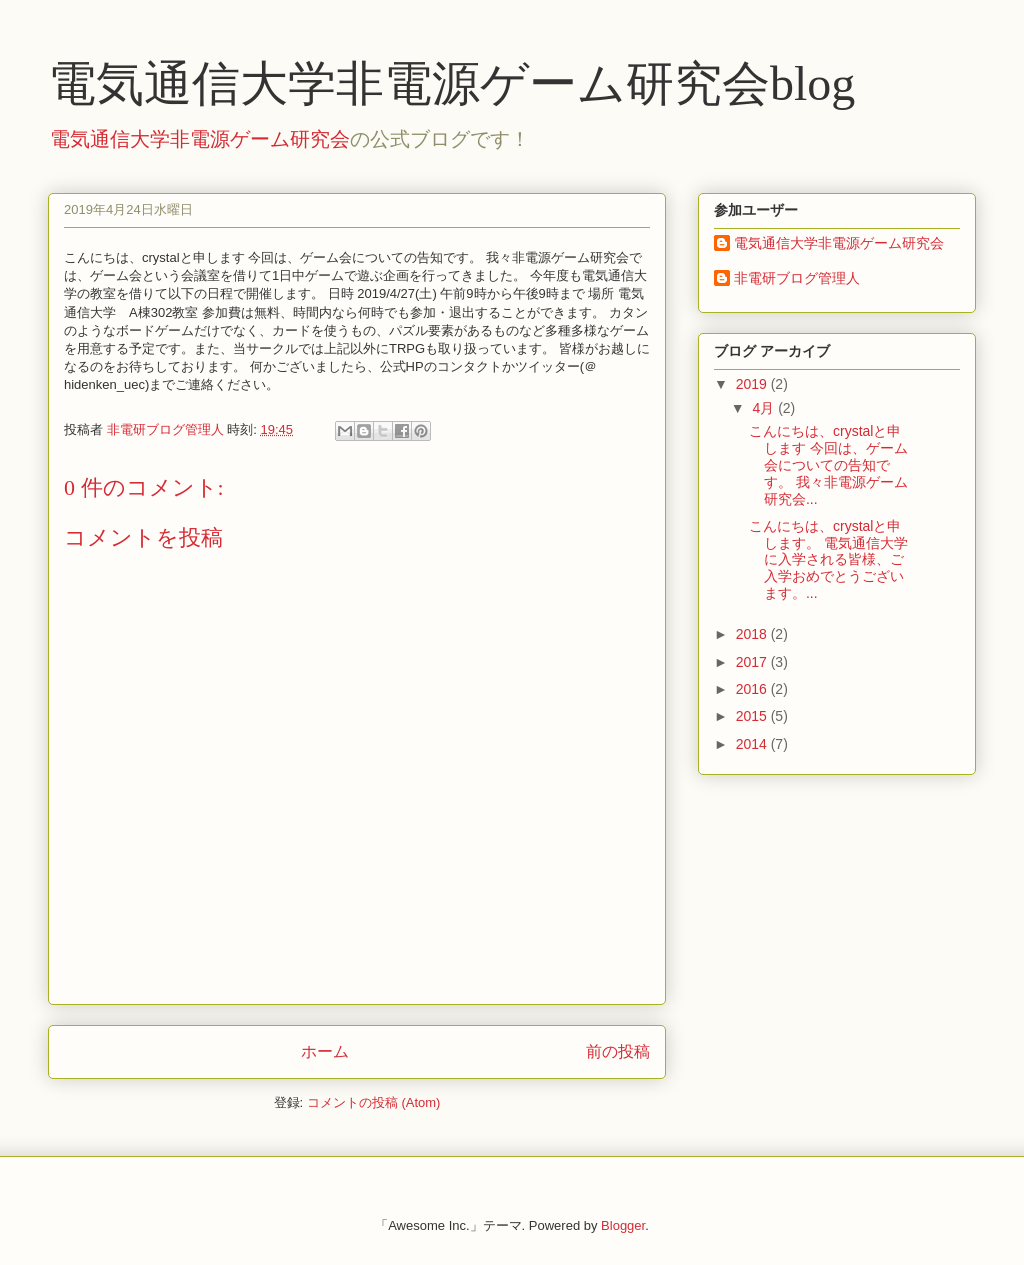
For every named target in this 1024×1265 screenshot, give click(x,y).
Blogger (623, 1225)
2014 (753, 744)
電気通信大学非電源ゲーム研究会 (200, 139)
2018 (753, 634)
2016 (753, 689)
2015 (753, 716)
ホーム (325, 1051)
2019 (753, 384)
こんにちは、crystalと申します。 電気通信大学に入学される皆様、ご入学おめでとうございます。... (828, 559)
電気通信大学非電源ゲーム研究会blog (451, 83)
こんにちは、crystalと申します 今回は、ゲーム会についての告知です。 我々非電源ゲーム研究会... (828, 464)
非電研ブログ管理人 (797, 278)
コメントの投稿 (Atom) (374, 1102)
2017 (753, 662)
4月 (765, 408)
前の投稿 (618, 1051)
